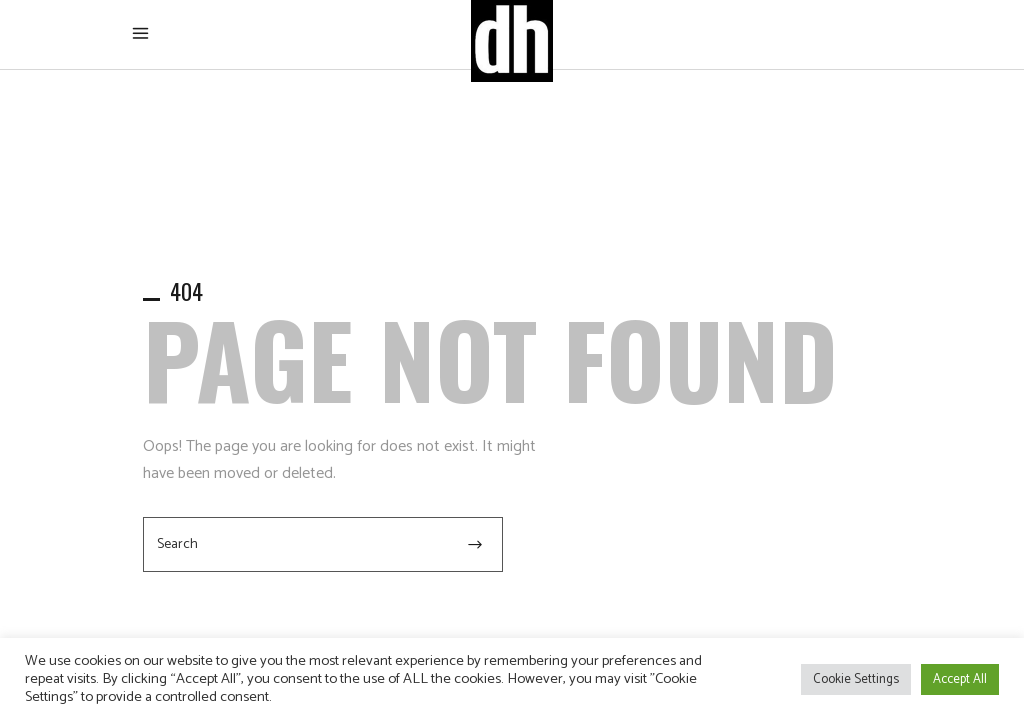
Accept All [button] (960, 679)
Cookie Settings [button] (856, 679)
